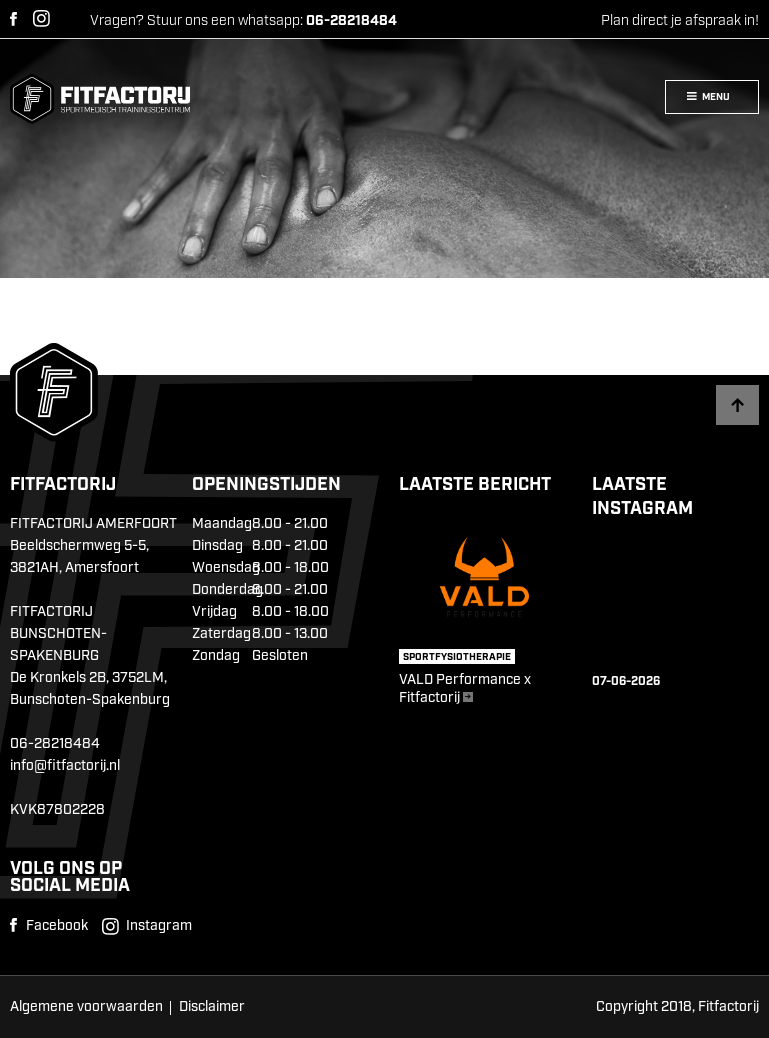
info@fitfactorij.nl (65, 766)
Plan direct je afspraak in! (680, 21)
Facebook (13, 19)
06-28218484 (55, 744)
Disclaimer (212, 1007)
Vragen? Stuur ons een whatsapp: (243, 21)
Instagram (41, 18)
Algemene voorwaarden (86, 1007)
